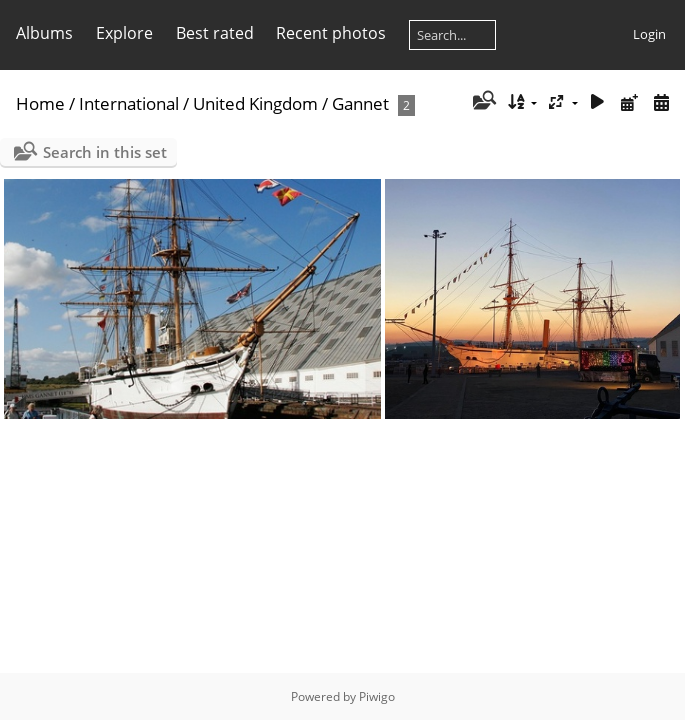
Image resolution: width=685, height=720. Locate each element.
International (129, 103)
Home (40, 103)
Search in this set (105, 152)
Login (649, 34)
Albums (44, 33)
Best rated (215, 33)
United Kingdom (255, 103)
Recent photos (331, 33)
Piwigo (377, 696)
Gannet (360, 103)
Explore (124, 33)
